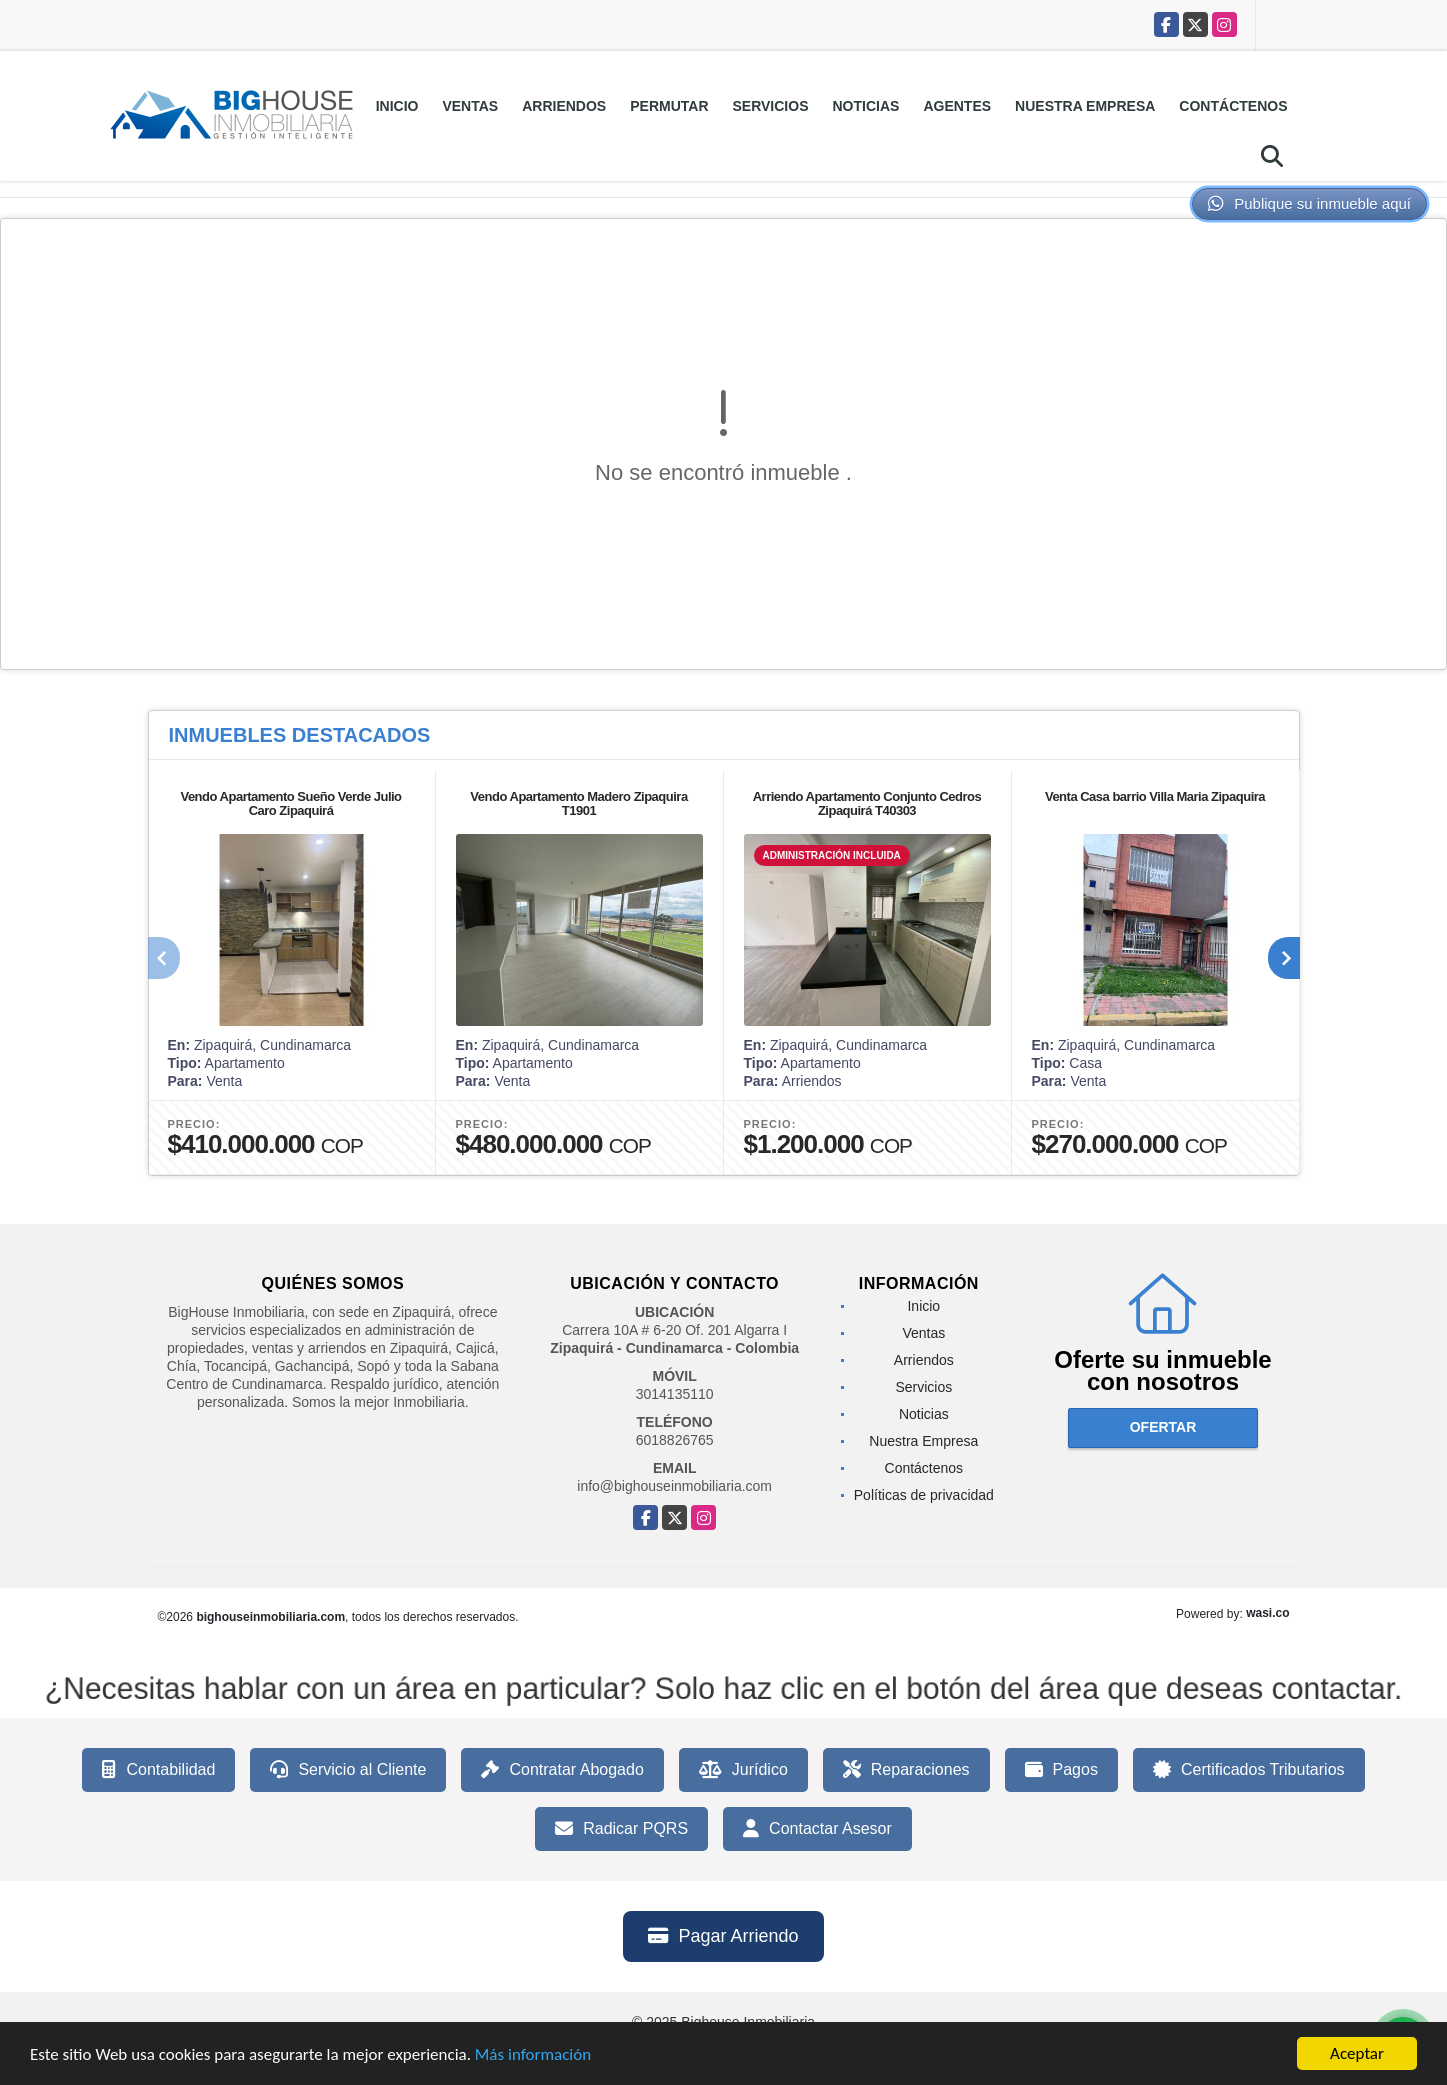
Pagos (1061, 1770)
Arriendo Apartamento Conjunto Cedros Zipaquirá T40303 (867, 803)
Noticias (866, 106)
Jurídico (743, 1770)
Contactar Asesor (817, 1829)
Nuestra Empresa (1085, 106)
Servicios (771, 106)
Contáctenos (1233, 106)
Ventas (470, 106)
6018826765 (675, 1440)
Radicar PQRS (621, 1829)
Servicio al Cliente (348, 1770)
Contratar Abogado (562, 1770)
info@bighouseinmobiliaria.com (674, 1486)
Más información (533, 2055)
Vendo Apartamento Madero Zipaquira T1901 (578, 803)
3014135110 (675, 1394)
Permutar (669, 106)
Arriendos (564, 106)
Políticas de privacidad (924, 1495)
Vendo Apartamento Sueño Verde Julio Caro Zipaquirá (290, 803)
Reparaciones (906, 1770)
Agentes (957, 106)
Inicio (397, 106)
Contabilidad (158, 1770)
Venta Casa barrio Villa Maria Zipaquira (1155, 796)
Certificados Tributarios (1249, 1770)
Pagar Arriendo (723, 1936)
